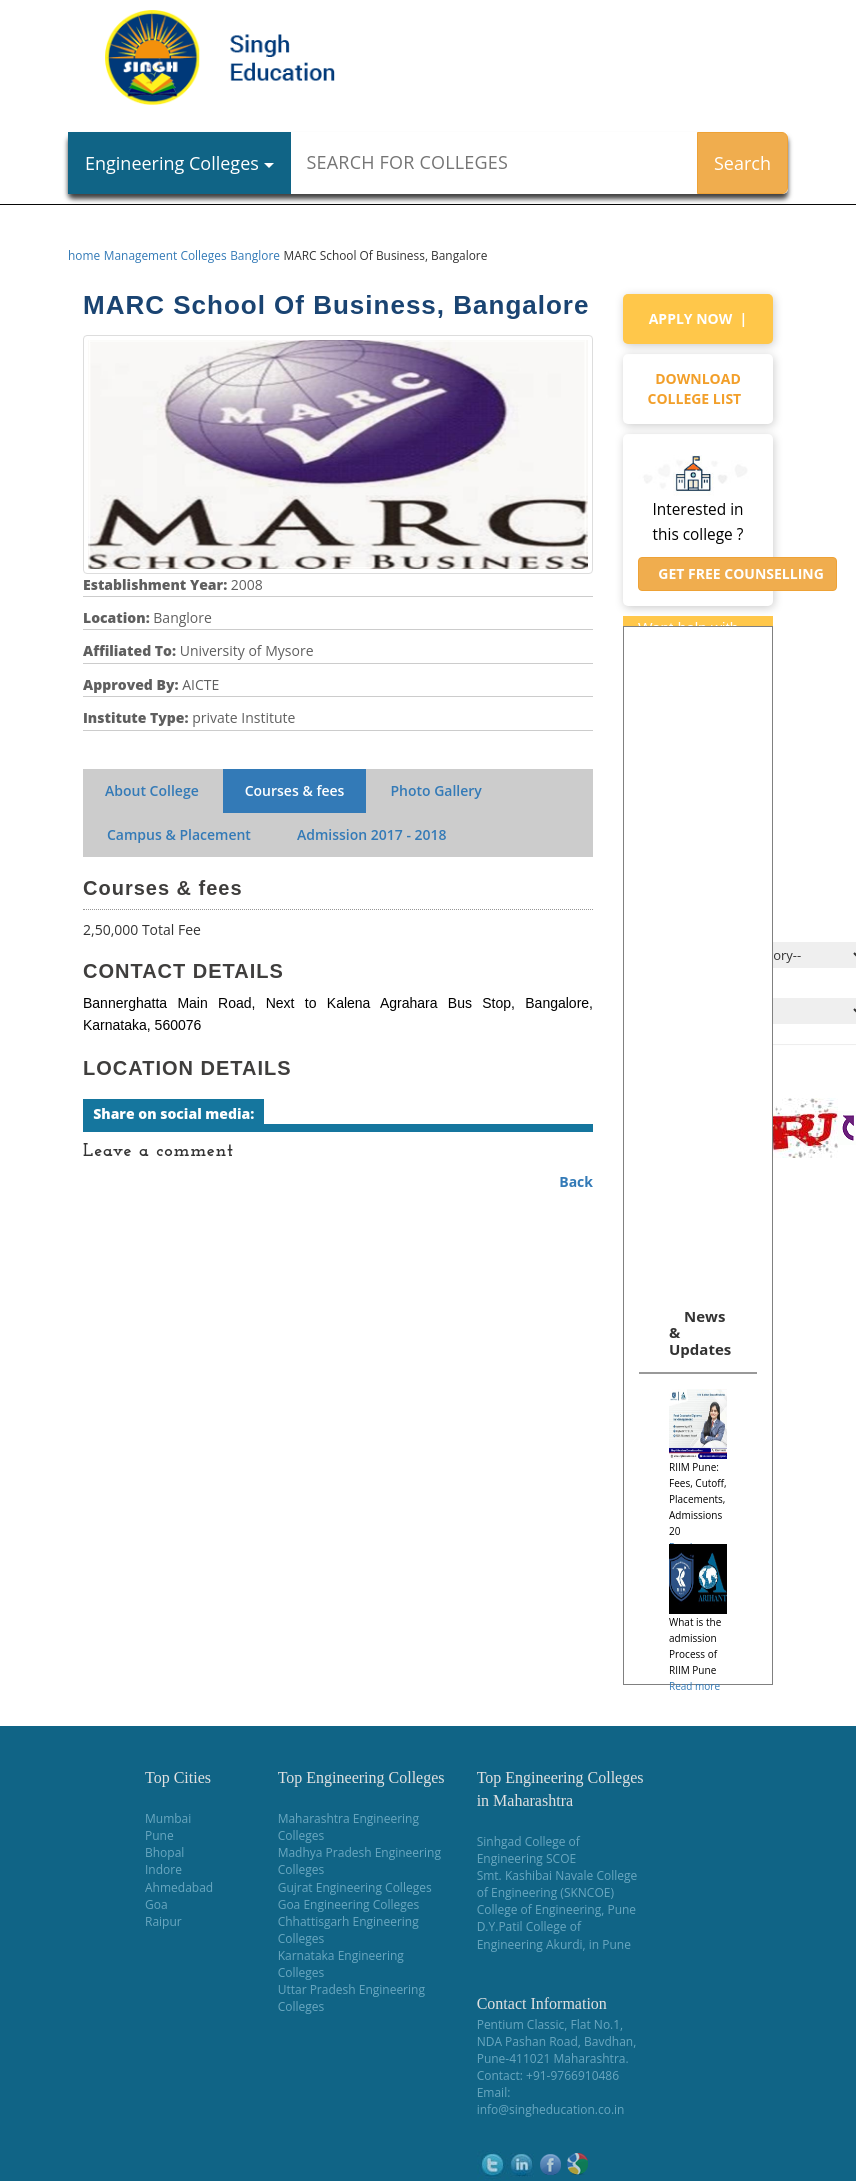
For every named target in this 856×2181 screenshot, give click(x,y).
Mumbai (168, 1818)
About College (152, 790)
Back (576, 1181)
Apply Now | (698, 318)
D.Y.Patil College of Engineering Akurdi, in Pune (554, 1935)
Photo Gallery (435, 790)
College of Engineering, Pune (556, 1909)
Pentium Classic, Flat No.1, (550, 2024)
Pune (159, 1835)
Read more (694, 1686)
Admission (372, 834)
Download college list (698, 388)
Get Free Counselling (737, 573)
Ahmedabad (179, 1887)
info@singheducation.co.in (551, 2109)
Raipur (163, 1921)
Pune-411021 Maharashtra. (553, 2058)
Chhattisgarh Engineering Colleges (348, 1930)
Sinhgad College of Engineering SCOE (528, 1850)
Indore (163, 1869)
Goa (156, 1904)
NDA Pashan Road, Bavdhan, (557, 2041)
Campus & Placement (179, 834)
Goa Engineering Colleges (349, 1904)
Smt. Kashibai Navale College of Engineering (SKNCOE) (557, 1884)
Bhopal (164, 1852)
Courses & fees (295, 790)
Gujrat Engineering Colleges (355, 1887)
